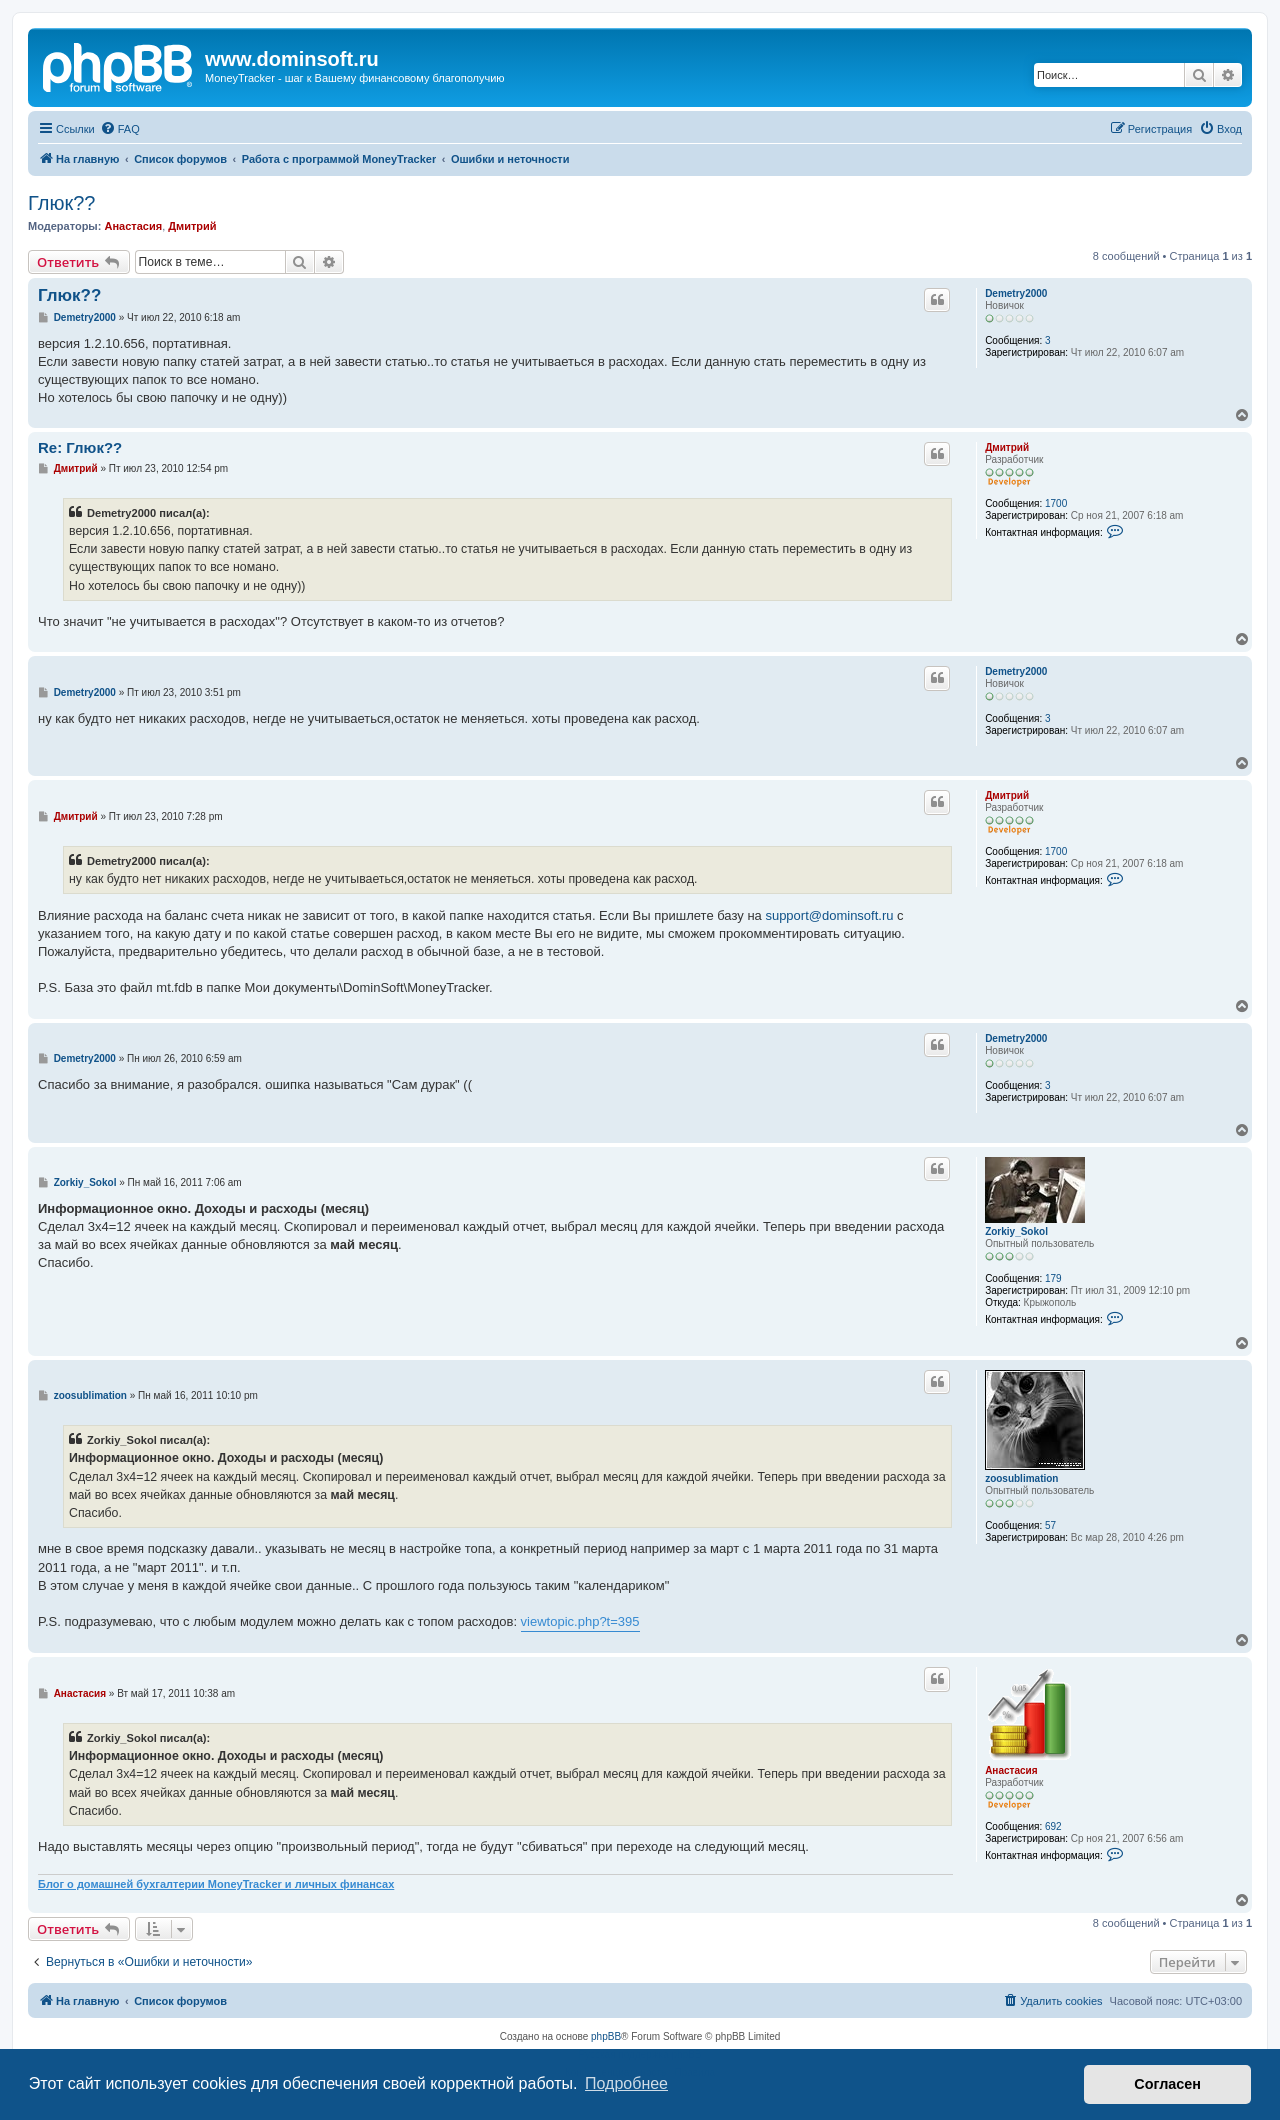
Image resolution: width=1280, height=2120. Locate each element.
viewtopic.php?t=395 (580, 1621)
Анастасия (133, 226)
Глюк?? (61, 203)
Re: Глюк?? (80, 447)
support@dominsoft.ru (829, 915)
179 (1053, 1278)
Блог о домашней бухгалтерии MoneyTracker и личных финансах (216, 1884)
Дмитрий (192, 226)
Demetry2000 (1016, 293)
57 (1050, 1525)
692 (1053, 1826)
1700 (1056, 503)
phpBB (606, 2036)
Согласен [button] (1167, 2084)
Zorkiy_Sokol (1016, 1231)
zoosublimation (1021, 1478)
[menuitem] (120, 129)
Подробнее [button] (626, 2083)
